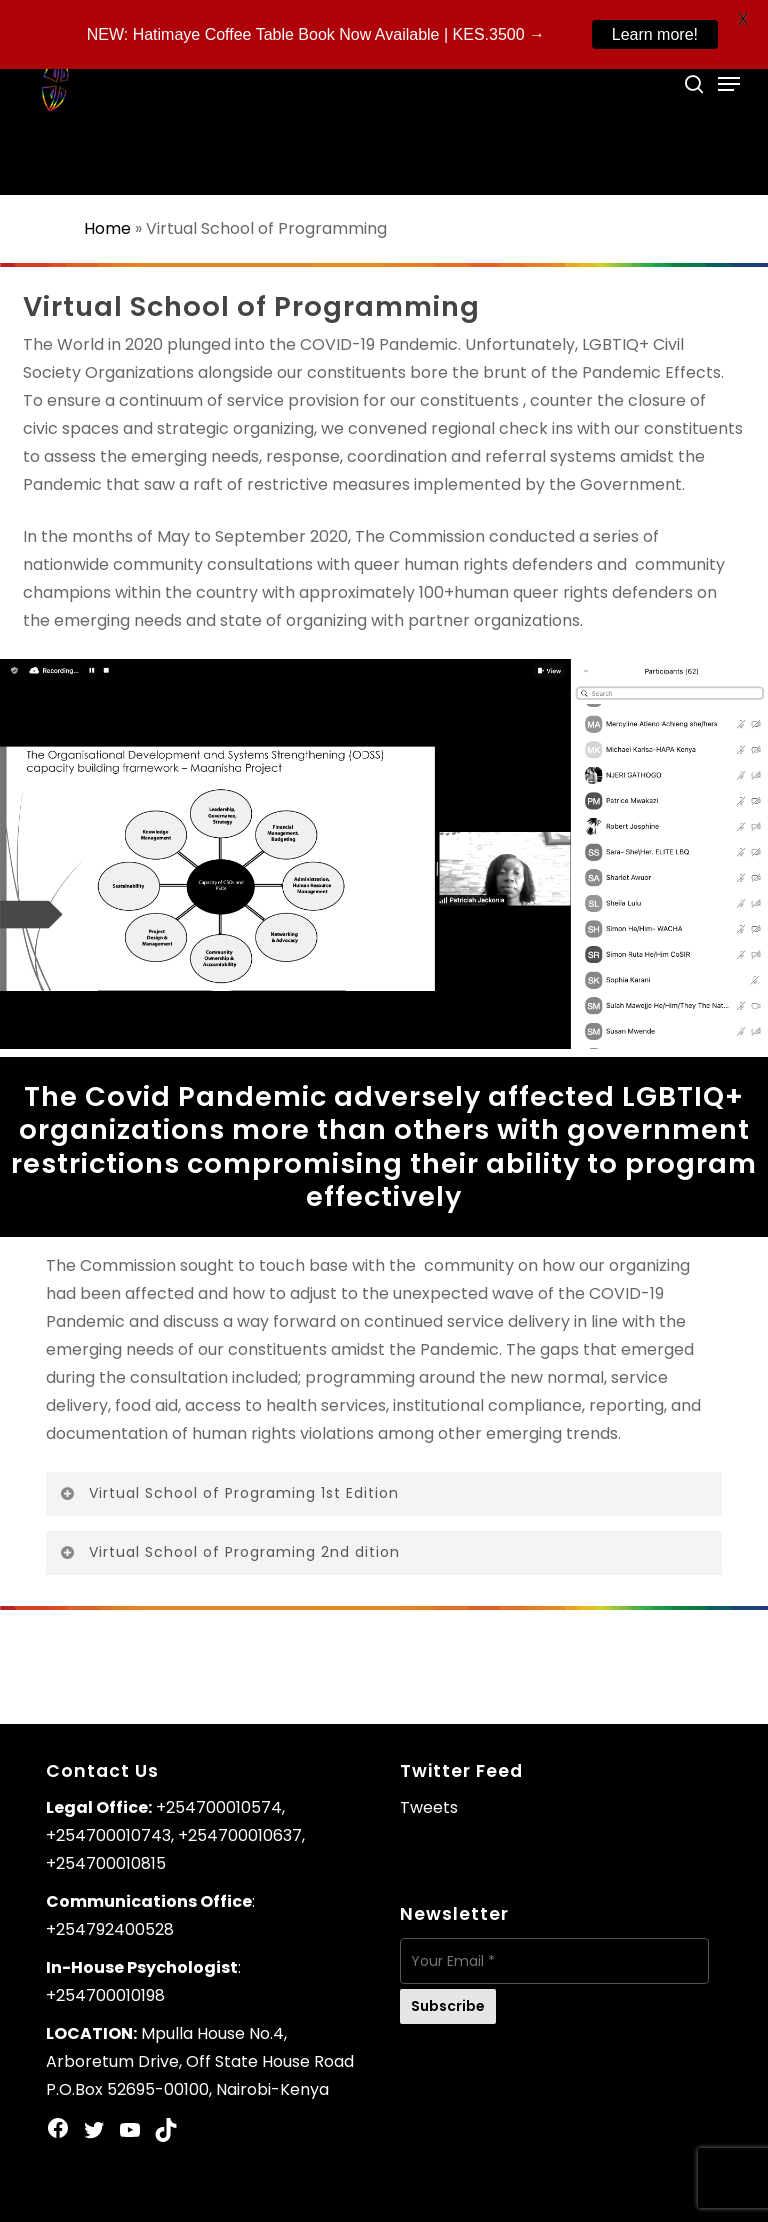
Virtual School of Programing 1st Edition (229, 1493)
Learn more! (655, 34)
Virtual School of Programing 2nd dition (229, 1552)
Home (107, 228)
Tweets (429, 1807)
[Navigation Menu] (729, 84)
